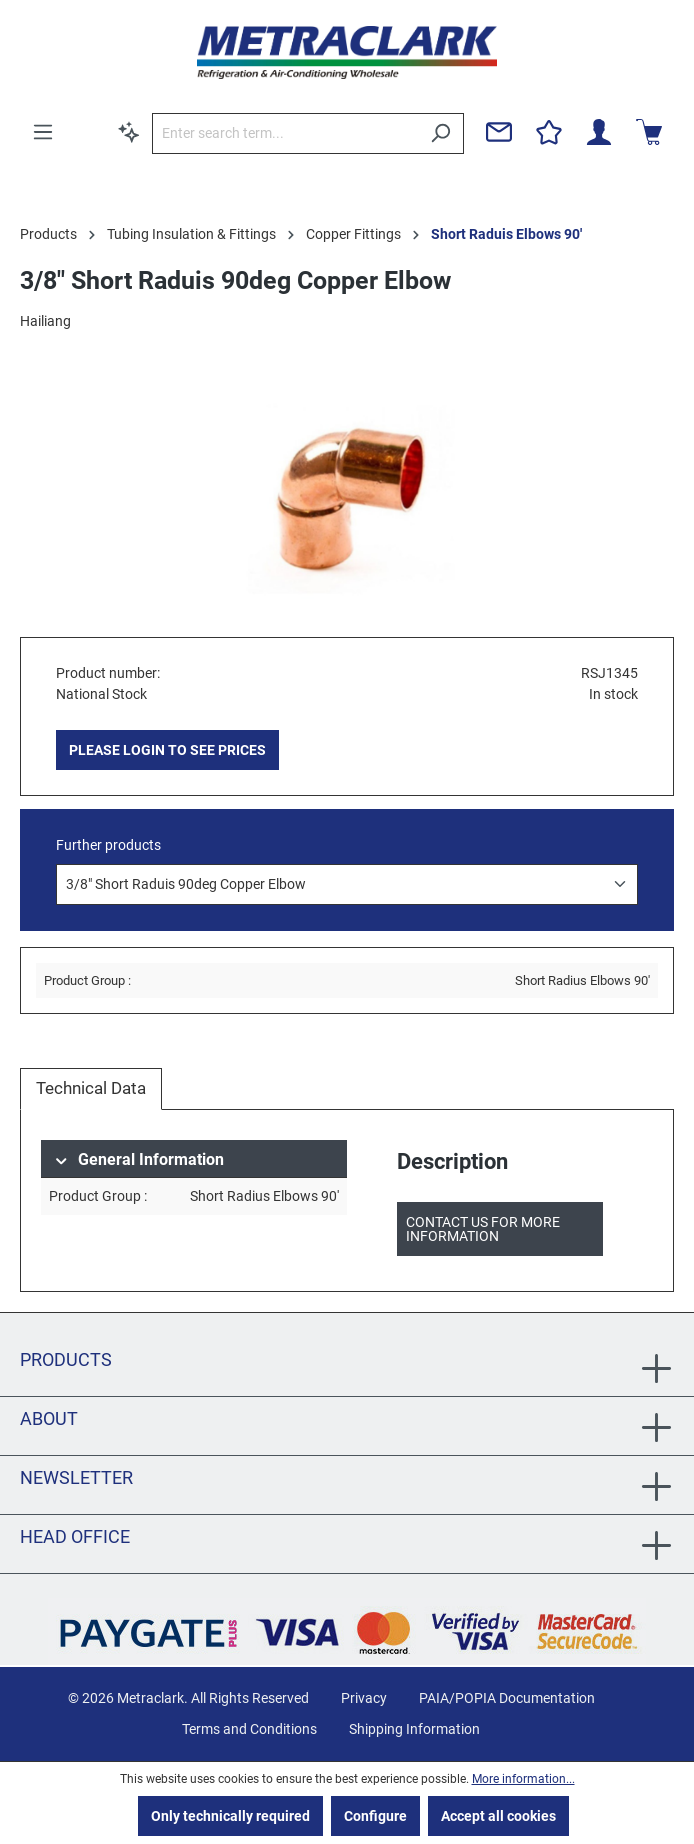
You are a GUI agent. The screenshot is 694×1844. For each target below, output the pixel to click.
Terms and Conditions (249, 1729)
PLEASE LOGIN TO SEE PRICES (167, 750)
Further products (108, 845)
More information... (523, 1779)
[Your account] (599, 132)
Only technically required (230, 1816)
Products (66, 1359)
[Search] (440, 133)
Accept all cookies (498, 1816)
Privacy (364, 1698)
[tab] (91, 1089)
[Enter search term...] (285, 133)
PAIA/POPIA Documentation (507, 1698)
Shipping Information (414, 1729)
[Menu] (43, 132)
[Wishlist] (549, 132)
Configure (375, 1816)
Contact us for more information (483, 1229)
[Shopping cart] (649, 132)
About (49, 1418)
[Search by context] (129, 132)
